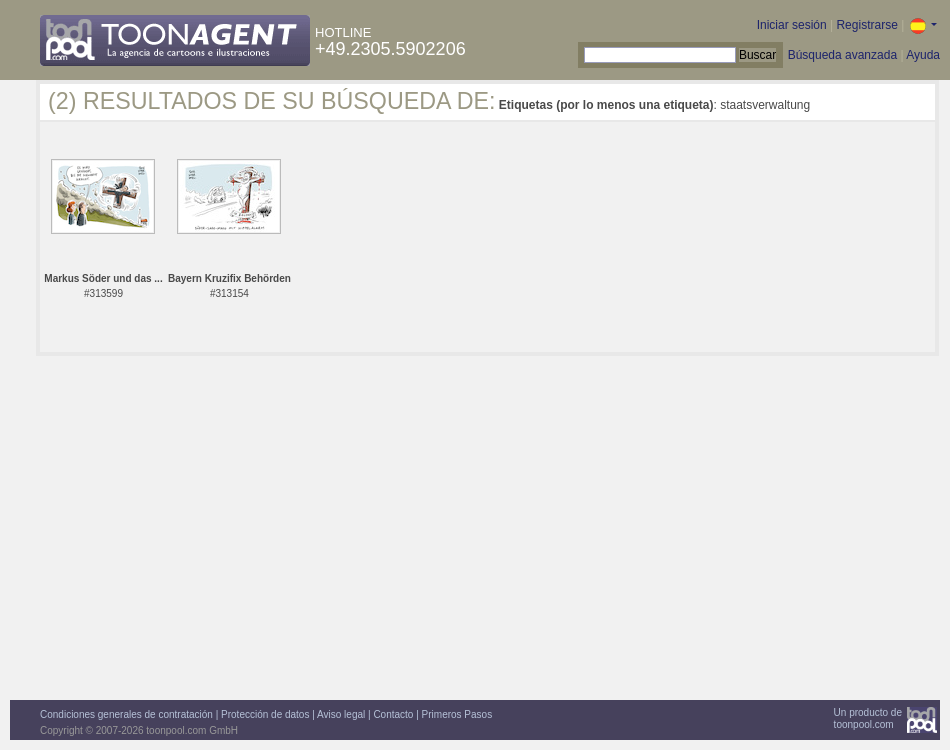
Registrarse (866, 25)
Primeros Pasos (457, 714)
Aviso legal (341, 714)
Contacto (393, 714)
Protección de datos (265, 714)
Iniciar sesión (792, 25)
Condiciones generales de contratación (126, 714)
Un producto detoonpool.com (868, 718)
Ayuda (923, 55)
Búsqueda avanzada (842, 55)
